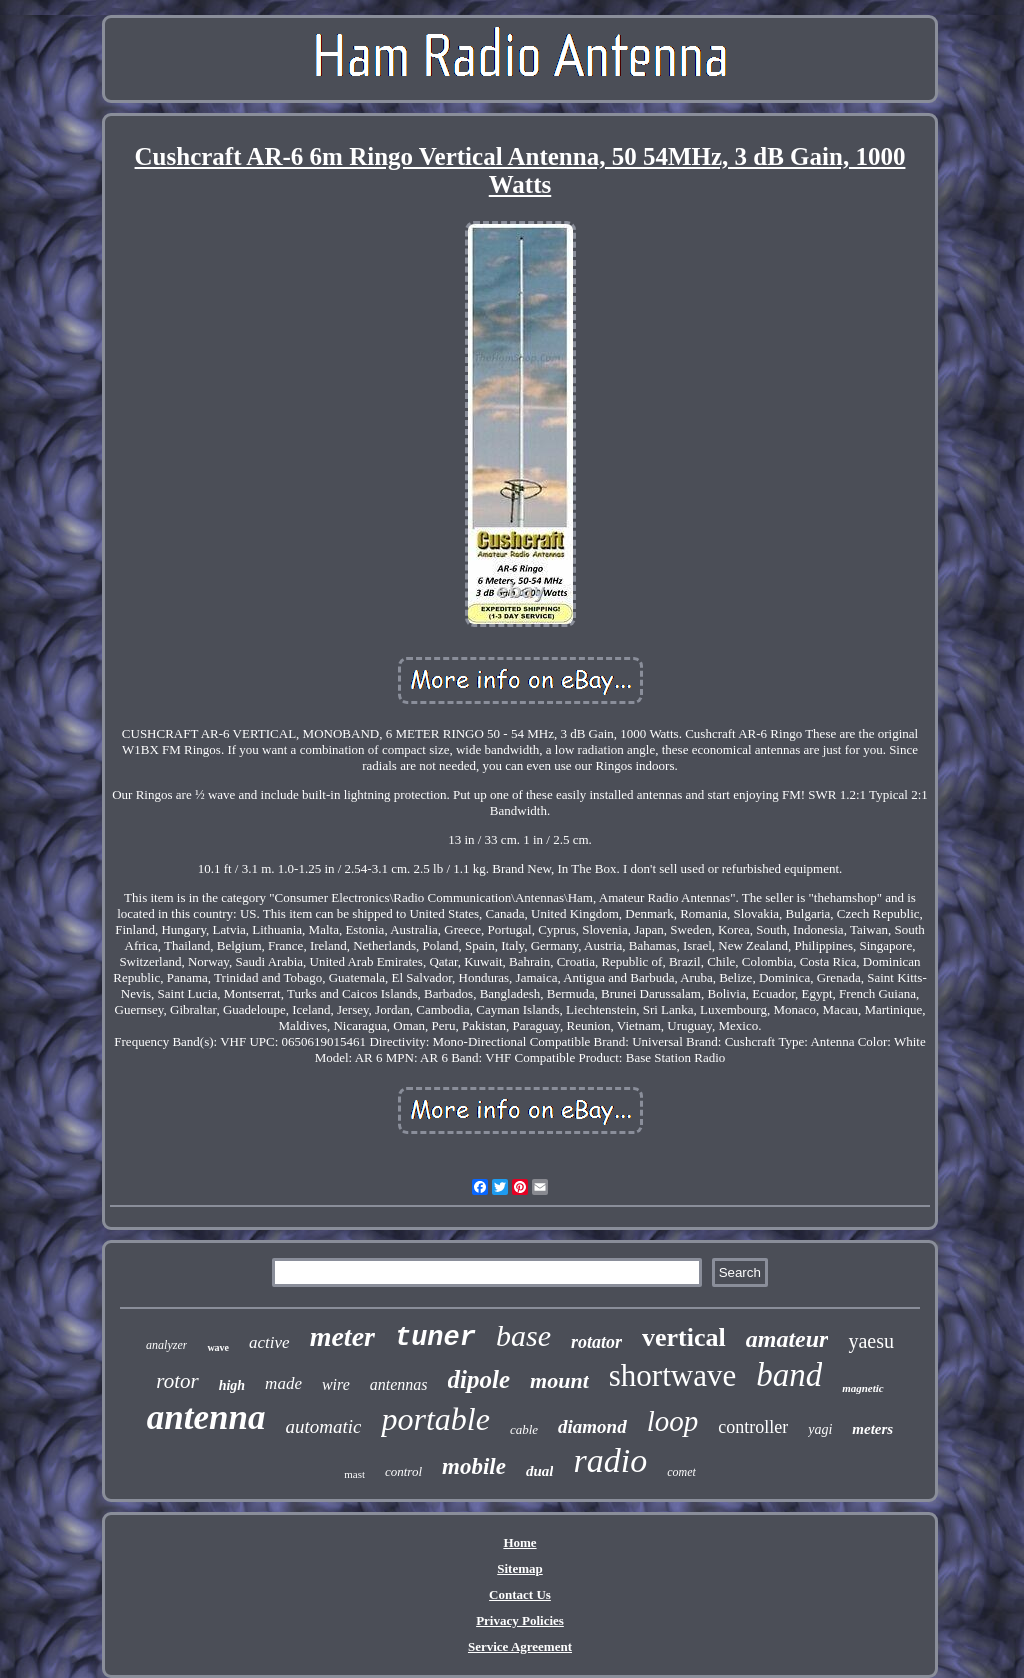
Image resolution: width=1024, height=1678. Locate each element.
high (232, 1385)
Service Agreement (520, 1646)
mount (559, 1380)
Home (519, 1542)
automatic (323, 1426)
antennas (399, 1384)
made (283, 1383)
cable (524, 1429)
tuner (435, 1338)
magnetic (863, 1388)
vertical (684, 1337)
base (523, 1335)
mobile (474, 1466)
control (403, 1471)
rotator (596, 1342)
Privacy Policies (520, 1620)
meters (872, 1429)
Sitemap (520, 1568)
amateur (787, 1339)
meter (342, 1336)
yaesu (871, 1341)
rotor (177, 1381)
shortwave (672, 1375)
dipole (479, 1379)
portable (435, 1419)
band (789, 1375)
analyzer (166, 1345)
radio (610, 1460)
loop (673, 1421)
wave (218, 1347)
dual (540, 1471)
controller (753, 1427)
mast (354, 1474)
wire (336, 1384)
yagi (820, 1429)
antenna (206, 1417)
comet (681, 1472)
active (269, 1342)
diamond (592, 1426)
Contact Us (520, 1594)
